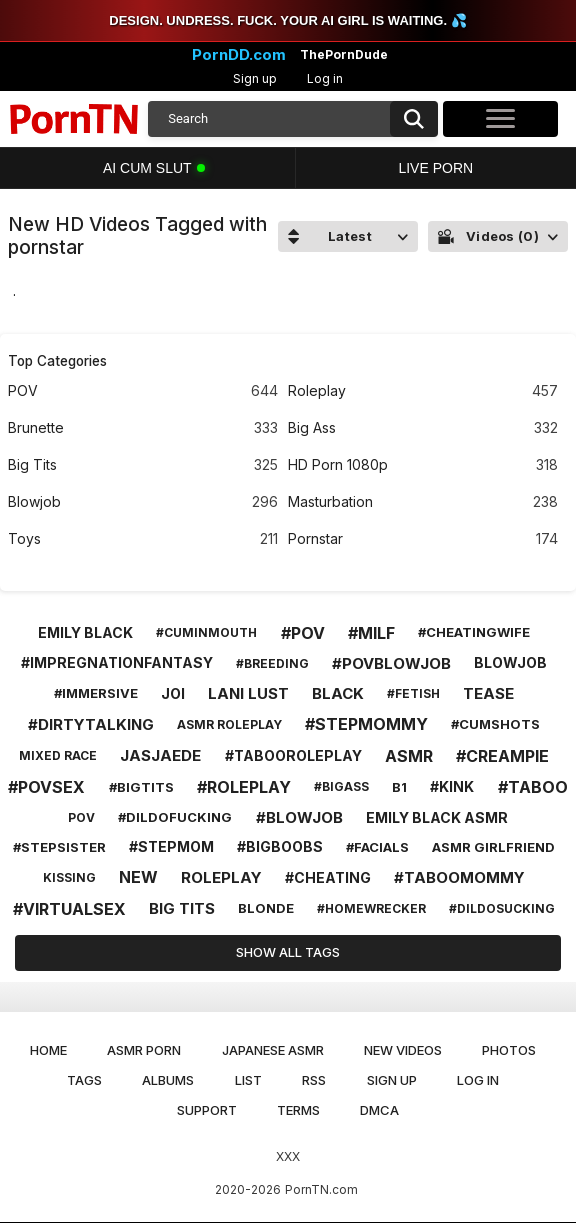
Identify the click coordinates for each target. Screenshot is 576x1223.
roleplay (221, 877)
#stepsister (59, 847)
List (248, 1080)
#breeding (272, 663)
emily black (85, 632)
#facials (377, 847)
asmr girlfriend (493, 847)
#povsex (46, 787)
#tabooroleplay (293, 755)
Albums (168, 1080)
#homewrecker (371, 908)
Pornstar (423, 539)
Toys (143, 539)
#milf (371, 633)
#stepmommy (366, 724)
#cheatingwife (474, 632)
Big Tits (143, 465)
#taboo (533, 787)
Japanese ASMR (273, 1050)
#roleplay (244, 787)
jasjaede (160, 755)
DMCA (379, 1110)
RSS (314, 1080)
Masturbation (423, 502)
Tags (84, 1080)
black (338, 693)
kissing (69, 877)
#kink (452, 786)
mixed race (58, 755)
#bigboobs (280, 846)
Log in (325, 78)
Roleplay (423, 391)
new (138, 877)
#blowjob (299, 817)
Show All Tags (288, 952)
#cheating (328, 877)
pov (81, 817)
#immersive (96, 693)
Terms (298, 1110)
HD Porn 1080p (423, 465)
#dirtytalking (91, 724)
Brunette (143, 428)
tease (488, 693)
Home (48, 1050)
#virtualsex (69, 909)
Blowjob (143, 502)
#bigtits (141, 787)
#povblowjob (391, 663)
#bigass (341, 786)
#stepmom (171, 846)
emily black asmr (437, 817)
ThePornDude (344, 55)
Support (207, 1110)
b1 (399, 787)
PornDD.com (239, 55)
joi (173, 693)
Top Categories (57, 361)
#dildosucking (502, 908)
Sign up (255, 78)
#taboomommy (459, 877)
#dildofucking (175, 817)
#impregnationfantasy (117, 662)
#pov (303, 633)
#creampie (502, 756)
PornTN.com (321, 1189)
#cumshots (495, 724)
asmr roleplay (229, 724)
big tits (182, 908)
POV (143, 391)
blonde (266, 908)
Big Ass (423, 428)
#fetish (413, 693)
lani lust (248, 693)
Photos (509, 1050)
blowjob (510, 662)
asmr (409, 756)
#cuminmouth (206, 632)
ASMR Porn (144, 1050)
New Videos (403, 1050)
